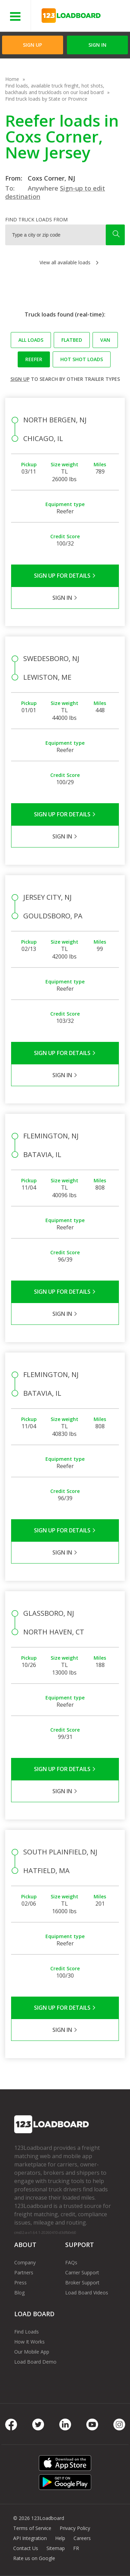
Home (12, 79)
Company (25, 2262)
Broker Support (82, 2282)
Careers (82, 2538)
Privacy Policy (75, 2528)
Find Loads (26, 2331)
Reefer (33, 359)
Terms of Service (32, 2528)
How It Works (29, 2341)
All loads (30, 340)
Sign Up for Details (65, 575)
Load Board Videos (86, 2292)
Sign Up (32, 45)
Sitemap (55, 2548)
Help (60, 2538)
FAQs (71, 2262)
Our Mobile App (31, 2351)
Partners (23, 2272)
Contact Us (25, 2548)
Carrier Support (82, 2272)
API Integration (30, 2538)
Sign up (19, 379)
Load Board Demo (35, 2361)
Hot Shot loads (81, 359)
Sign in (97, 45)
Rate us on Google (34, 2558)
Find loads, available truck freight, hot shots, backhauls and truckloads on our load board (54, 88)
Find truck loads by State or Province (46, 98)
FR (76, 2548)
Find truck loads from (36, 219)
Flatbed (71, 340)
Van (105, 340)
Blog (19, 2292)
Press (20, 2282)
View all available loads (65, 262)
